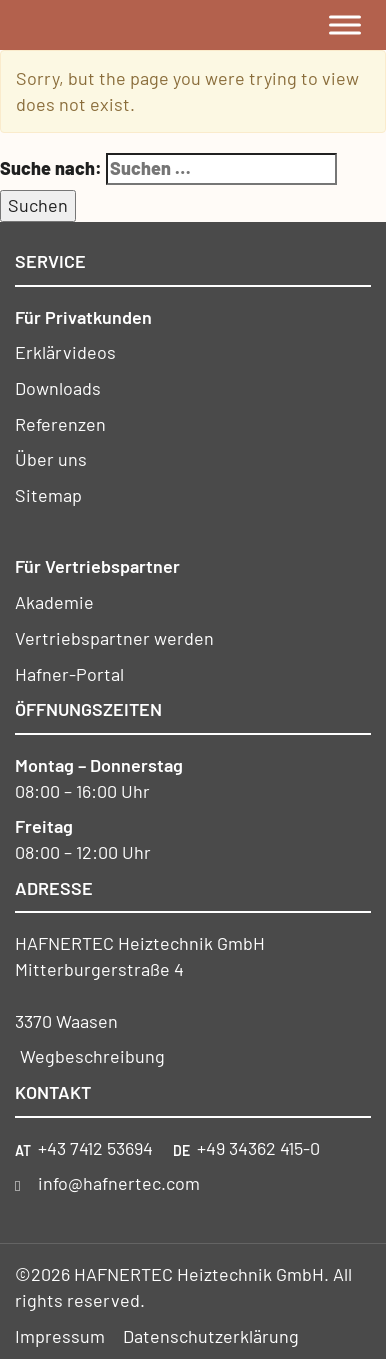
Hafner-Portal (69, 674)
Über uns (51, 459)
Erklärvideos (65, 352)
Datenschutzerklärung (211, 1336)
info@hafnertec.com (119, 1183)
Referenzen (60, 424)
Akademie (54, 602)
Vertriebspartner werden (114, 638)
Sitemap (48, 495)
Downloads (58, 388)
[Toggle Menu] (345, 24)
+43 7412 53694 (95, 1148)
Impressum (60, 1336)
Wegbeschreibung (92, 1056)
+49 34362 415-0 (258, 1148)
